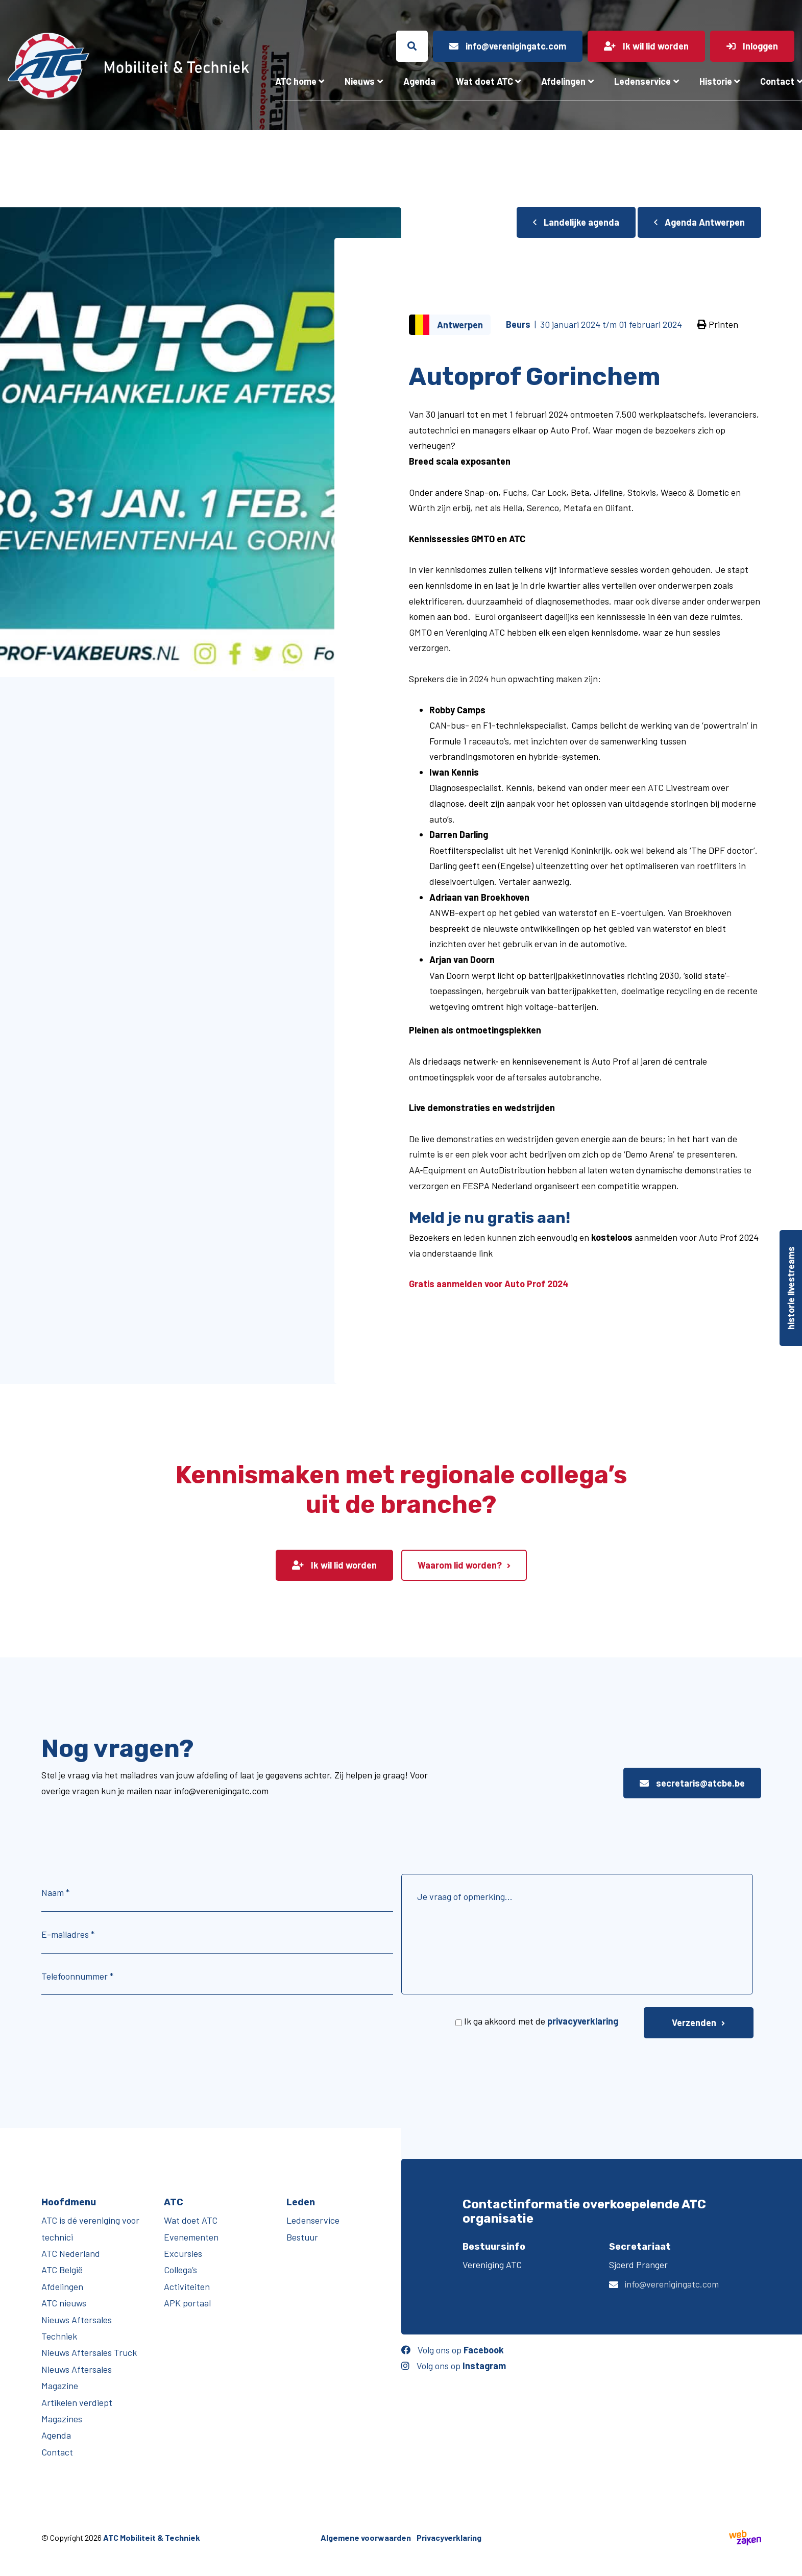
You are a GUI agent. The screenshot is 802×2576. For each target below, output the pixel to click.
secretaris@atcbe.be (692, 1783)
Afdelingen (563, 81)
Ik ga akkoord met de (541, 2021)
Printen (717, 324)
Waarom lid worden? (460, 1565)
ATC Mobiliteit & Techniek (151, 2537)
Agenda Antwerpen (699, 222)
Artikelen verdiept (76, 2402)
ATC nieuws (63, 2302)
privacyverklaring (582, 2021)
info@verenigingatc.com (671, 2284)
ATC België (62, 2269)
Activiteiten (187, 2286)
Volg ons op (452, 2349)
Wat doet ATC (484, 81)
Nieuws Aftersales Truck (89, 2352)
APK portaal (187, 2302)
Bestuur (302, 2237)
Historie (715, 81)
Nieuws (360, 81)
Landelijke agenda (576, 222)
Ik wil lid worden (334, 1565)
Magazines (61, 2418)
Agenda (419, 81)
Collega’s (180, 2269)
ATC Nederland (70, 2253)
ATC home (296, 81)
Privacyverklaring (449, 2537)
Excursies (183, 2253)
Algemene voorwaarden (366, 2537)
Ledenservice (642, 81)
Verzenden (694, 2022)
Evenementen (191, 2237)
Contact (57, 2452)
